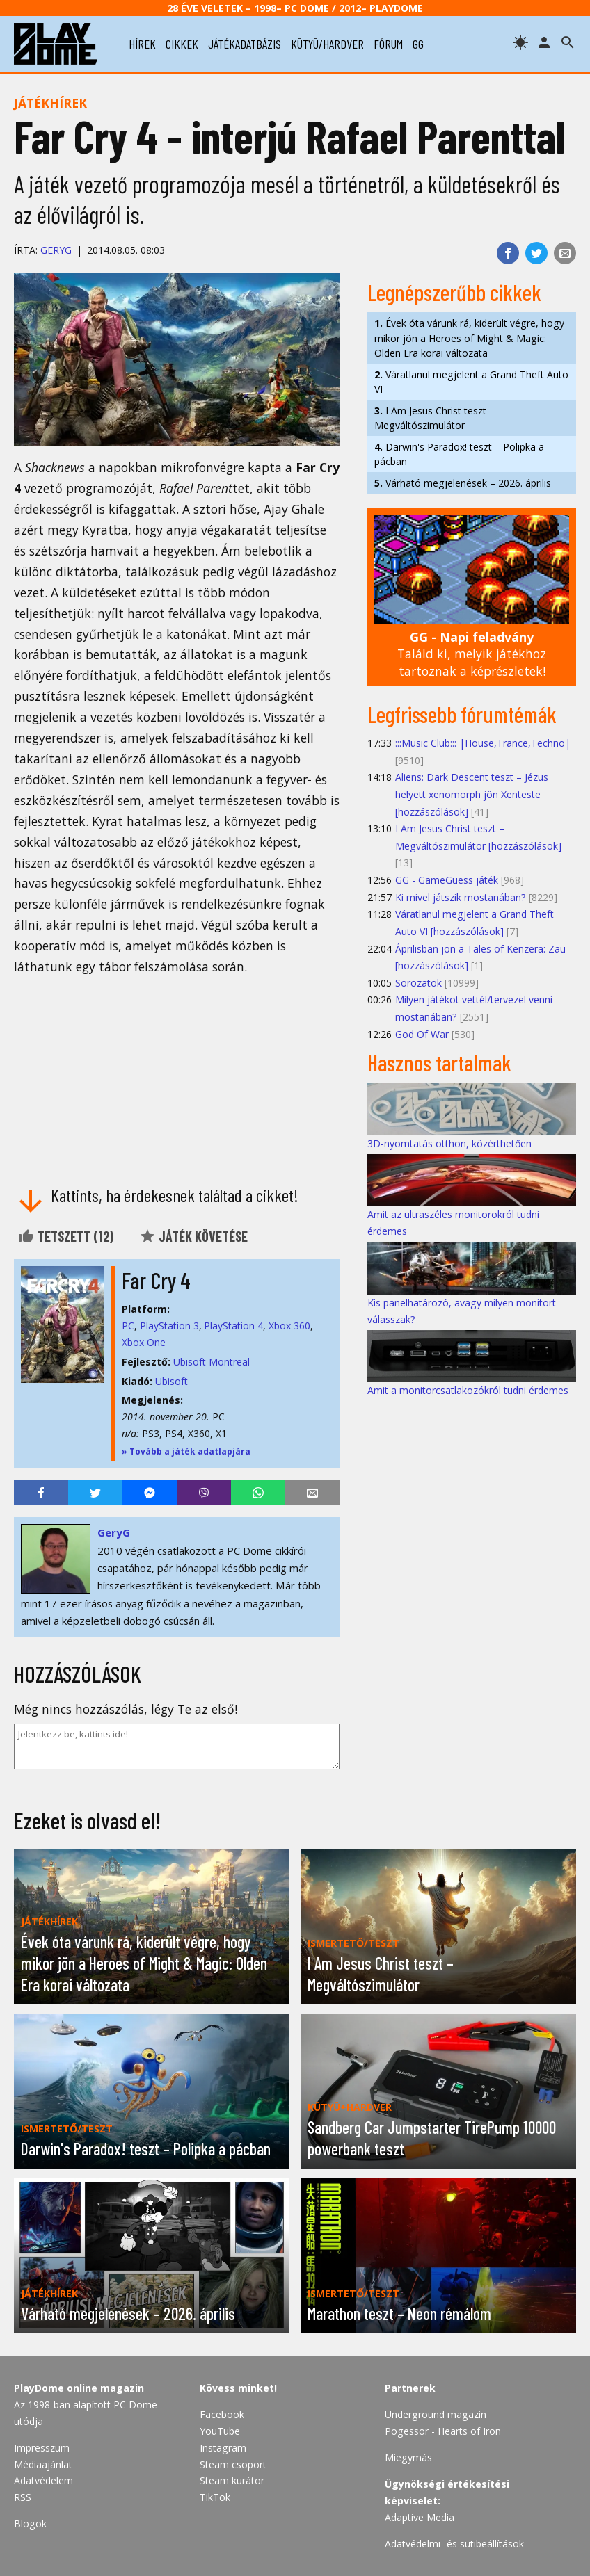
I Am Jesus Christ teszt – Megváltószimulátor (434, 418)
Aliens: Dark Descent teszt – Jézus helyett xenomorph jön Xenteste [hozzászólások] (471, 794)
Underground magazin (435, 2414)
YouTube (220, 2431)
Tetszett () (65, 1236)
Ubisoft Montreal (211, 1361)
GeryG (56, 250)
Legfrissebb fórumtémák (462, 714)
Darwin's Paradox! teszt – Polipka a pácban (459, 454)
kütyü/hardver (327, 43)
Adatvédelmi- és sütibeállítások (454, 2543)
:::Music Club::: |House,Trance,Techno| (483, 743)
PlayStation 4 (233, 1325)
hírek (142, 43)
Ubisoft (171, 1381)
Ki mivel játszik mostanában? (460, 897)
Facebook (222, 2414)
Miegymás (408, 2457)
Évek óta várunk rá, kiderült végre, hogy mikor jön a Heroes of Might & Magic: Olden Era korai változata (469, 337)
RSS (22, 2497)
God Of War (422, 1034)
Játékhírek (50, 103)
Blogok (30, 2523)
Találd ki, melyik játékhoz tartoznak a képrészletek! (471, 654)
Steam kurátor (232, 2480)
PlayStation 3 (169, 1325)
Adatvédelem (43, 2480)
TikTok (215, 2497)
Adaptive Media (419, 2517)
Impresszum (42, 2447)
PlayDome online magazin (79, 2388)
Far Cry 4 (156, 1280)
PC (128, 1325)
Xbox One (144, 1342)
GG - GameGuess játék (446, 879)
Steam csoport (233, 2464)
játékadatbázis (244, 43)
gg (418, 43)
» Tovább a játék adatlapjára (186, 1451)
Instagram (223, 2447)
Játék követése (193, 1236)
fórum (388, 43)
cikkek (182, 43)
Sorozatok (418, 982)
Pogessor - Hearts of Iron (443, 2431)
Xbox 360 (289, 1325)
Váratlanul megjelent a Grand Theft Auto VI (471, 382)
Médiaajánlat (43, 2464)
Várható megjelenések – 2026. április (462, 482)
